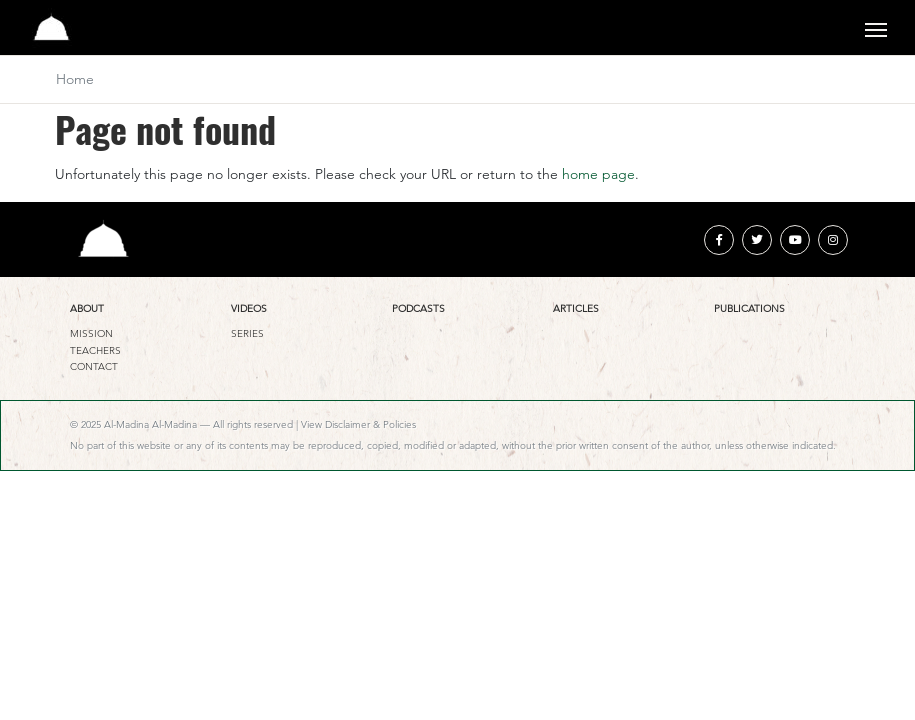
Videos (249, 308)
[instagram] (833, 240)
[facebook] (719, 240)
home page (598, 174)
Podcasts (418, 308)
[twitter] (757, 240)
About (87, 308)
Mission (91, 333)
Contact (94, 366)
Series (247, 333)
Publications (749, 308)
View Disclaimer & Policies (358, 424)
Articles (576, 308)
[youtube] (795, 240)
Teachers (95, 350)
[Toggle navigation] (876, 28)
